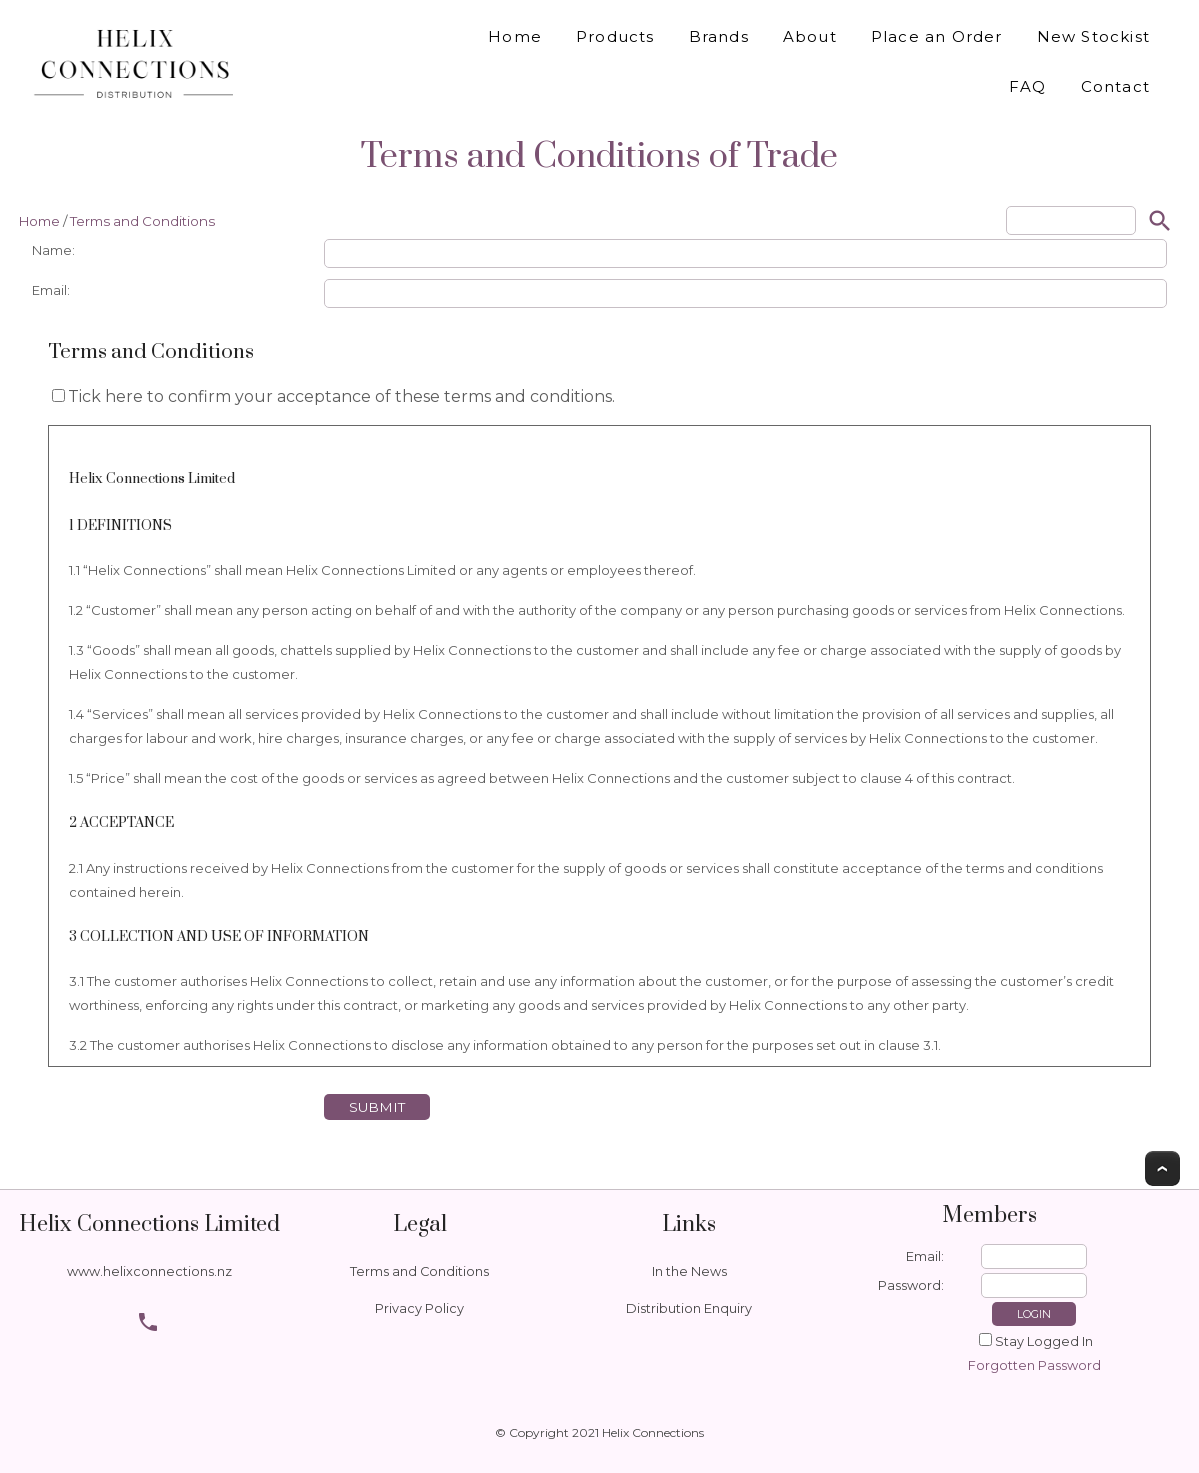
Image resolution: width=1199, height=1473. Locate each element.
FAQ (1028, 86)
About (810, 36)
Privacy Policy (419, 1308)
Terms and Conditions (142, 221)
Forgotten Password (1034, 1365)
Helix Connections (653, 1432)
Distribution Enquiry (689, 1308)
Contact (1115, 86)
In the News (689, 1271)
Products (615, 36)
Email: (925, 1256)
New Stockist (1093, 36)
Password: (911, 1285)
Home (515, 36)
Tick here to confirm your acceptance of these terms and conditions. (333, 396)
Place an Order (937, 36)
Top (1162, 1168)
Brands (719, 36)
